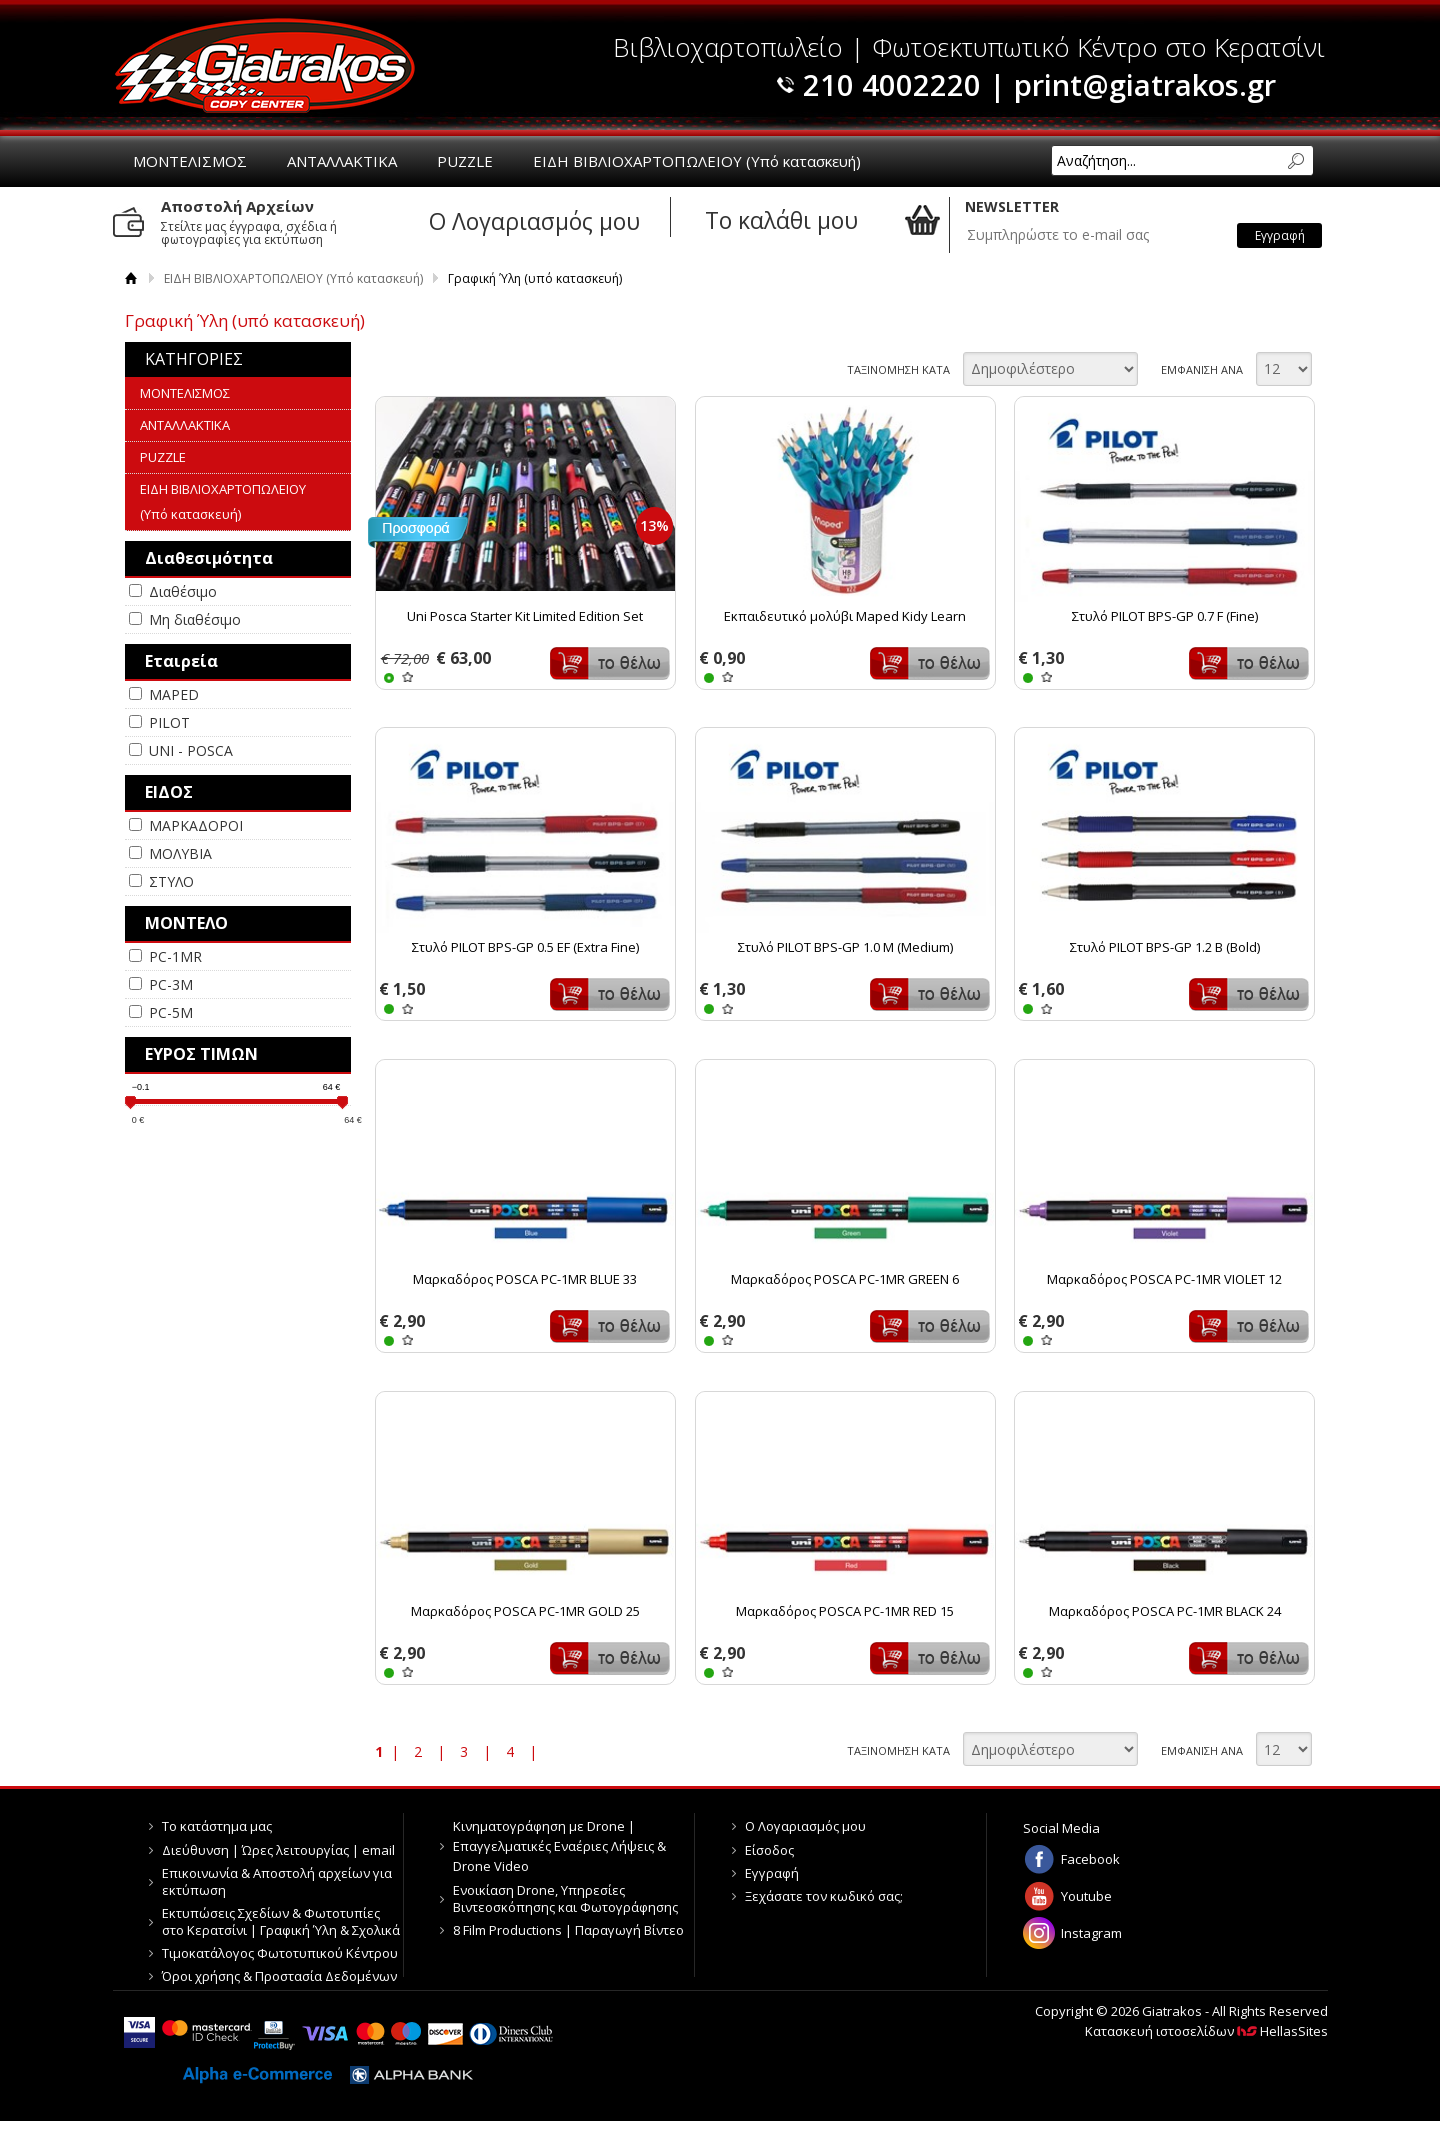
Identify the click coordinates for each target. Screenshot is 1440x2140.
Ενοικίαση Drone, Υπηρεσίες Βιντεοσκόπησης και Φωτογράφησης (565, 1898)
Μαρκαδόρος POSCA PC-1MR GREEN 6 (845, 1279)
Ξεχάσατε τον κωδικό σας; (824, 1896)
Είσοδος (769, 1850)
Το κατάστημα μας (217, 1826)
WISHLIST (407, 677)
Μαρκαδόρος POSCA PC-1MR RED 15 (845, 1611)
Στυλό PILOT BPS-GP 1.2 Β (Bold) (1165, 947)
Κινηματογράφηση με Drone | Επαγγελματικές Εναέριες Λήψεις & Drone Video (559, 1846)
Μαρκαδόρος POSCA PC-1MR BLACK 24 (1165, 1611)
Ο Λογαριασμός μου (805, 1826)
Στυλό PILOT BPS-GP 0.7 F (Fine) (1165, 616)
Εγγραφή (772, 1873)
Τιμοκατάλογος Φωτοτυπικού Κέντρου (280, 1953)
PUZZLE (465, 161)
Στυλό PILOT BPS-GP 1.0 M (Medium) (845, 947)
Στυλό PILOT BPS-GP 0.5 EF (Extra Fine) (525, 947)
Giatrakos (265, 65)
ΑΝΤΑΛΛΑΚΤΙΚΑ (342, 161)
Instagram (1091, 1933)
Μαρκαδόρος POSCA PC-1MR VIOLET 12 (1164, 1279)
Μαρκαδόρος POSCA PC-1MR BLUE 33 (525, 1279)
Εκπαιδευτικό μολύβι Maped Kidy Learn (845, 616)
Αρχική (131, 278)
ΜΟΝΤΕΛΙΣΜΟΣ (190, 161)
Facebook (1090, 1859)
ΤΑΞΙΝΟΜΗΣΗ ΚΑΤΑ (898, 369)
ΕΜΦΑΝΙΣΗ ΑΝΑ (1202, 369)
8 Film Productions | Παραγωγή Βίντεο (568, 1930)
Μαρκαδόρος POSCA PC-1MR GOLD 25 (525, 1611)
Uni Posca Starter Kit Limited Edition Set (525, 616)
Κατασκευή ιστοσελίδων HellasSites (1206, 2031)
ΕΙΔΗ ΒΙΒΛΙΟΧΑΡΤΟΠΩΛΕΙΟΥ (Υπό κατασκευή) (697, 161)
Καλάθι (610, 663)
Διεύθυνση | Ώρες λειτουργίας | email (278, 1850)
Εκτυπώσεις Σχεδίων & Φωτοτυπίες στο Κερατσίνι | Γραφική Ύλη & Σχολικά (281, 1921)
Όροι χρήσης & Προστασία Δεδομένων (279, 1976)
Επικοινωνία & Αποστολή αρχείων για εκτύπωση (277, 1881)
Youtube (1086, 1896)
